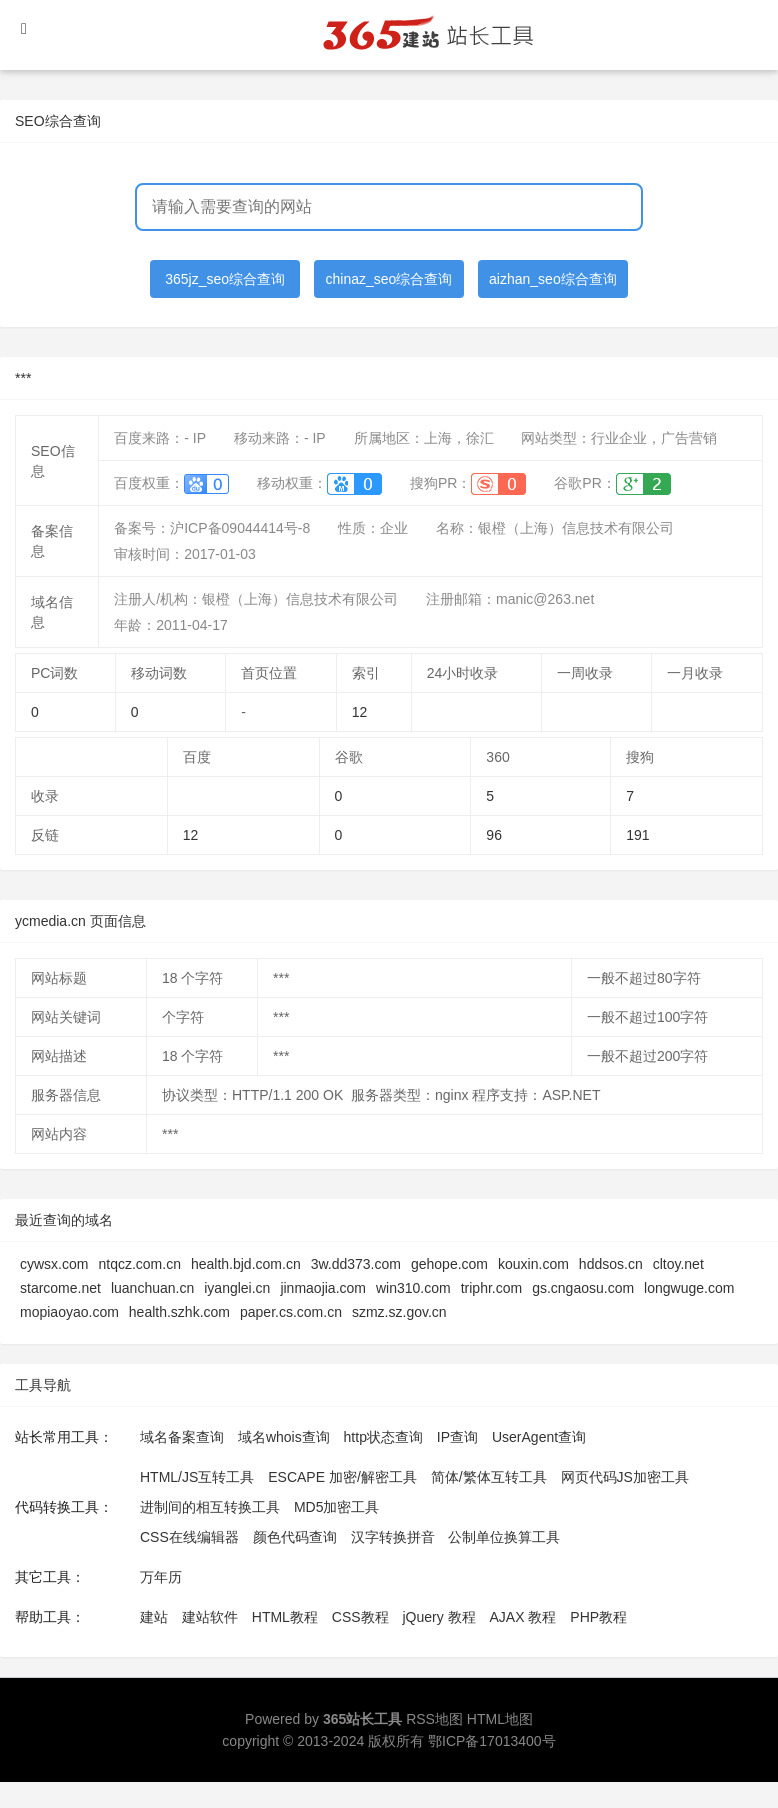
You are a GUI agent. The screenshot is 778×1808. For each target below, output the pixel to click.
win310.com (413, 1288)
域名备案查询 (182, 1437)
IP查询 (457, 1437)
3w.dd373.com (356, 1264)
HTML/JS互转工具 (197, 1477)
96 (494, 835)
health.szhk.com (179, 1312)
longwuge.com (689, 1288)
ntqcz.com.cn (139, 1264)
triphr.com (491, 1288)
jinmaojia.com (323, 1288)
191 (637, 835)
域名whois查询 (284, 1437)
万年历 (161, 1577)
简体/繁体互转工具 (489, 1477)
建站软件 (210, 1617)
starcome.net (60, 1288)
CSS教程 (360, 1617)
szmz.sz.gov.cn (399, 1312)
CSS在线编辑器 (189, 1537)
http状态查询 (383, 1437)
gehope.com (449, 1264)
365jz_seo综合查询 (225, 279)
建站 (154, 1617)
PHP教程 (598, 1617)
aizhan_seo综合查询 (553, 279)
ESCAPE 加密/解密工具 (342, 1477)
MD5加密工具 (337, 1507)
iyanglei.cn (237, 1288)
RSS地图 (434, 1719)
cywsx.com (54, 1264)
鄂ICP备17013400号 (492, 1741)
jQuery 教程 (438, 1617)
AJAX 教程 (523, 1617)
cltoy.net (678, 1264)
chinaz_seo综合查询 (389, 279)
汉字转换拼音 (393, 1537)
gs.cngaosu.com (583, 1288)
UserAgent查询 (539, 1437)
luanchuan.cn (152, 1288)
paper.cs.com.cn (291, 1312)
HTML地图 (500, 1719)
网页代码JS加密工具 (625, 1477)
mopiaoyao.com (69, 1312)
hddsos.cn (611, 1264)
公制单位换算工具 (504, 1537)
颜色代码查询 (295, 1537)
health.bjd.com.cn (246, 1264)
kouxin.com (533, 1264)
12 (360, 712)
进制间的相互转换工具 (210, 1507)
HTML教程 (285, 1617)
